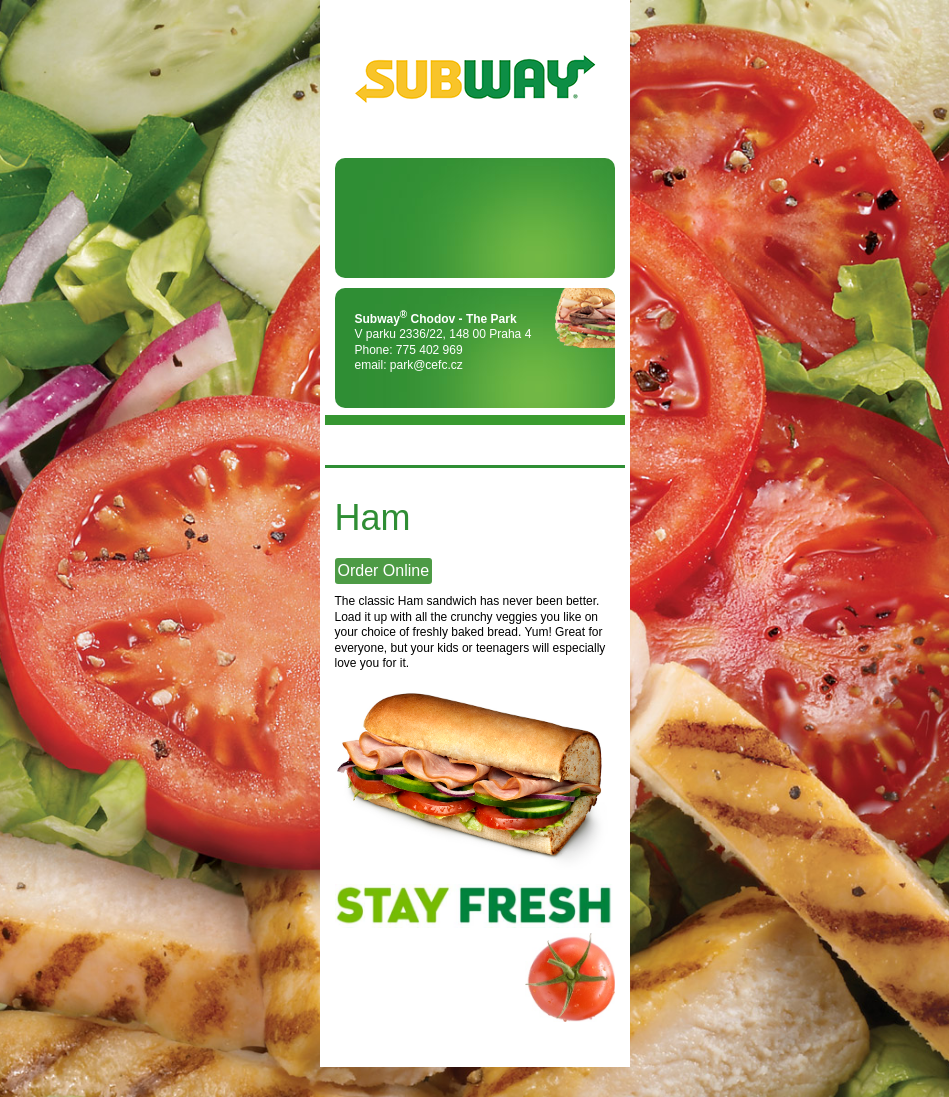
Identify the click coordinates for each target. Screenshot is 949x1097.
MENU (350, 445)
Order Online (384, 570)
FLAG (600, 445)
